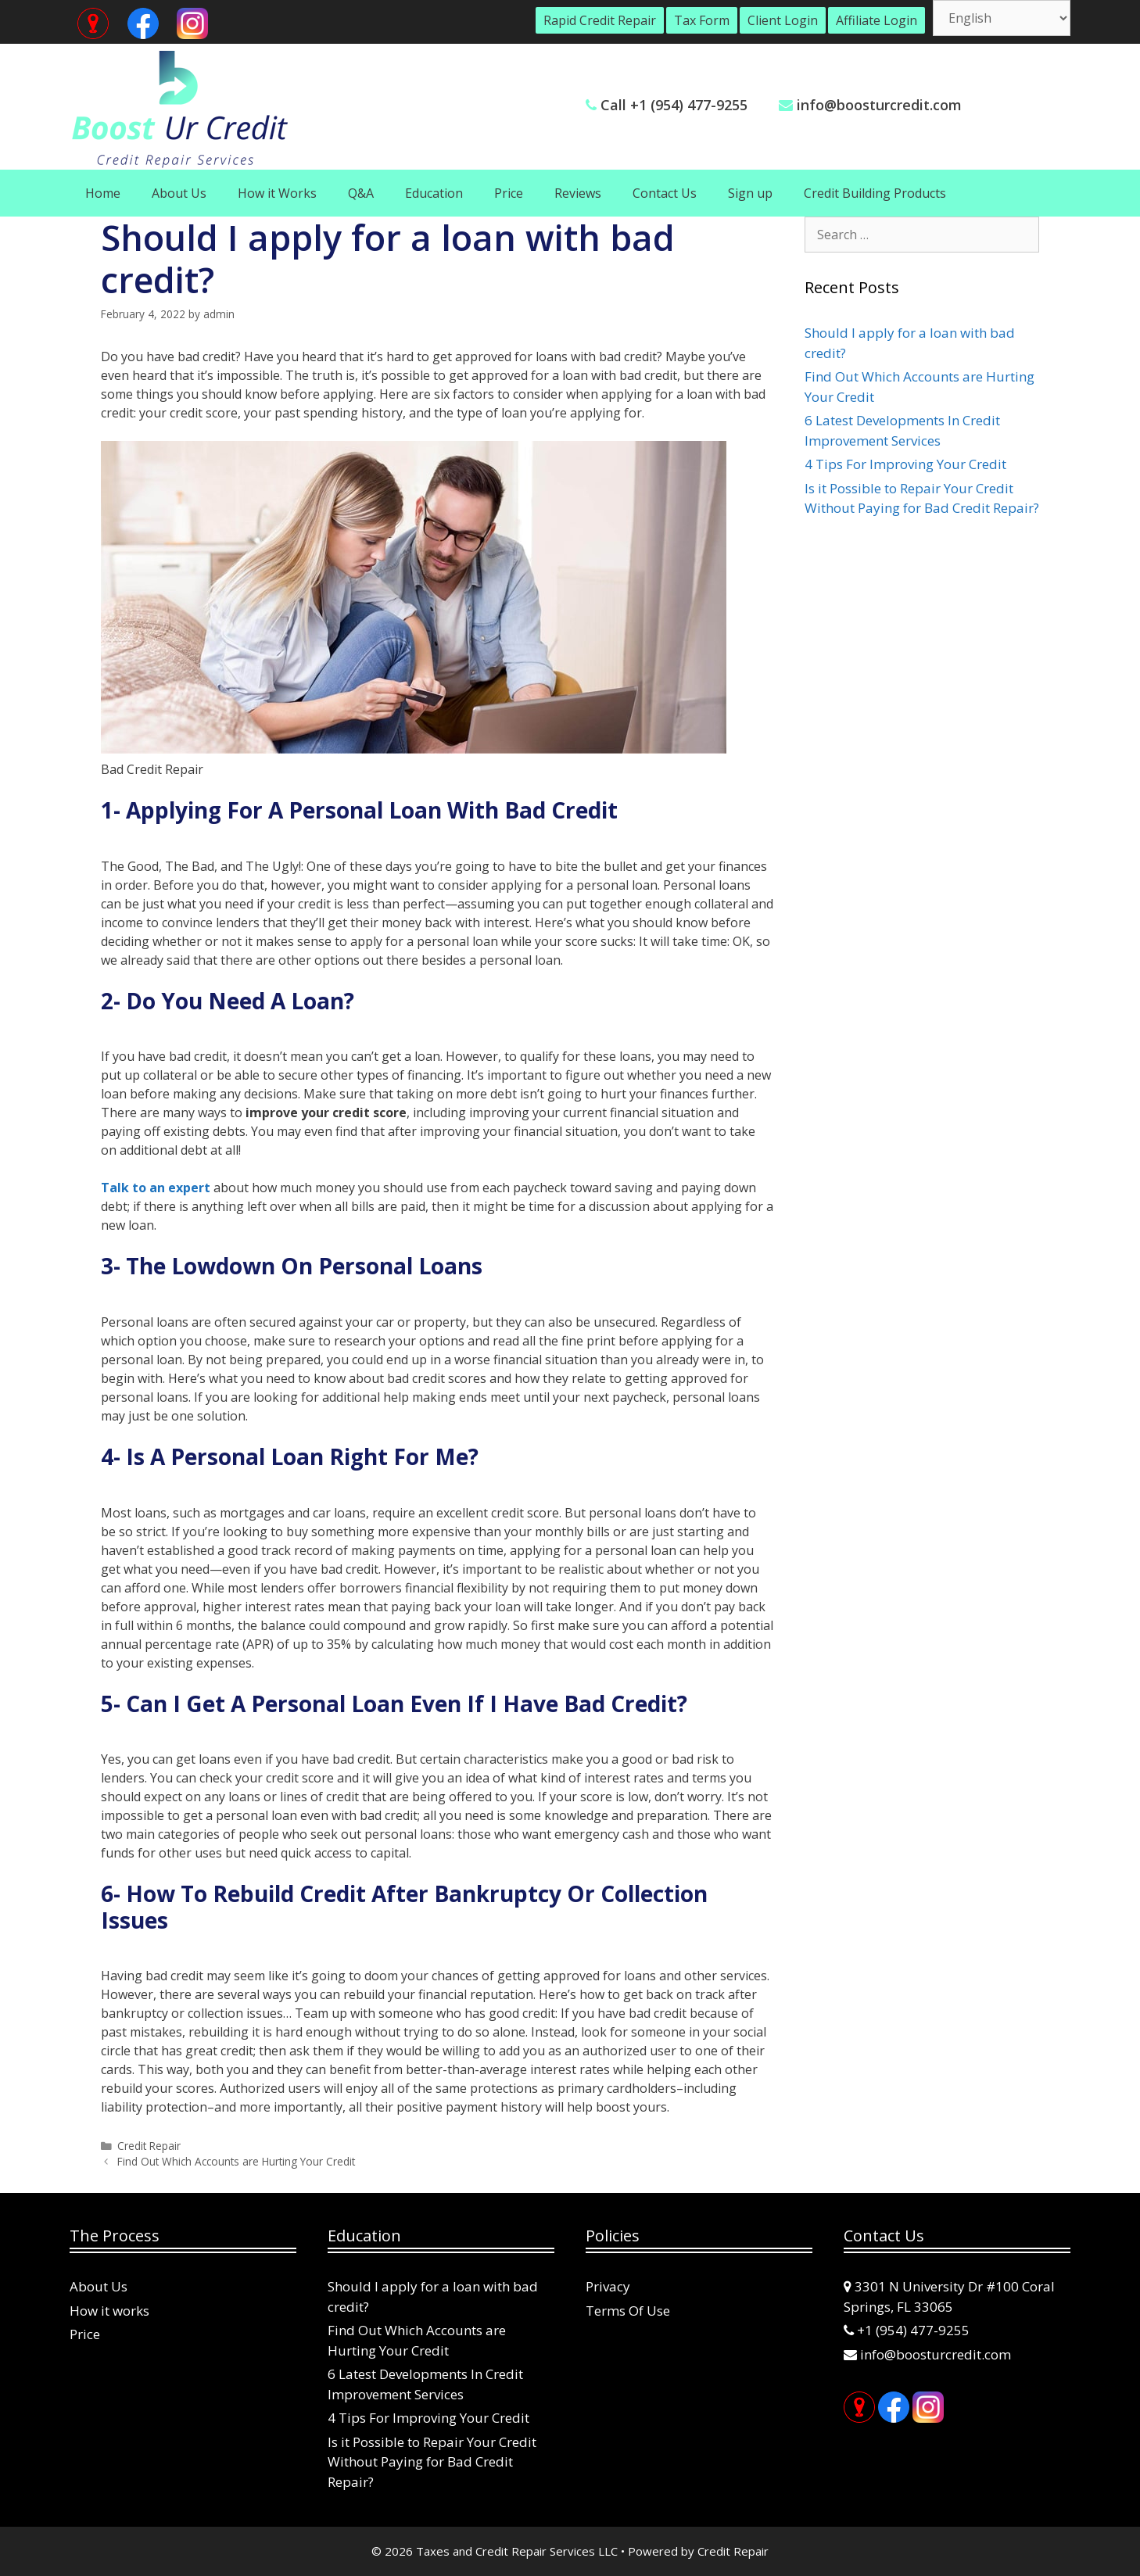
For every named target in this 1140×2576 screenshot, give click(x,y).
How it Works (277, 193)
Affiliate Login (876, 20)
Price (508, 193)
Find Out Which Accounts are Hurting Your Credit (236, 2161)
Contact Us (665, 193)
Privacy (608, 2286)
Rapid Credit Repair (599, 20)
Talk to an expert (155, 1187)
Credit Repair (149, 2145)
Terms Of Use (628, 2311)
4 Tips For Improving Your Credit (905, 464)
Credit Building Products (875, 193)
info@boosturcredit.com (879, 104)
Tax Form (702, 20)
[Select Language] (1001, 18)
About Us (179, 193)
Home (102, 193)
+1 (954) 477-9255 (913, 2330)
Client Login (782, 20)
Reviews (577, 193)
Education (434, 193)
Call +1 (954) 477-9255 (673, 104)
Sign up (750, 193)
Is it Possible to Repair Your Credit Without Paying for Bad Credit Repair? (432, 2462)
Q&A (361, 193)
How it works (109, 2311)
